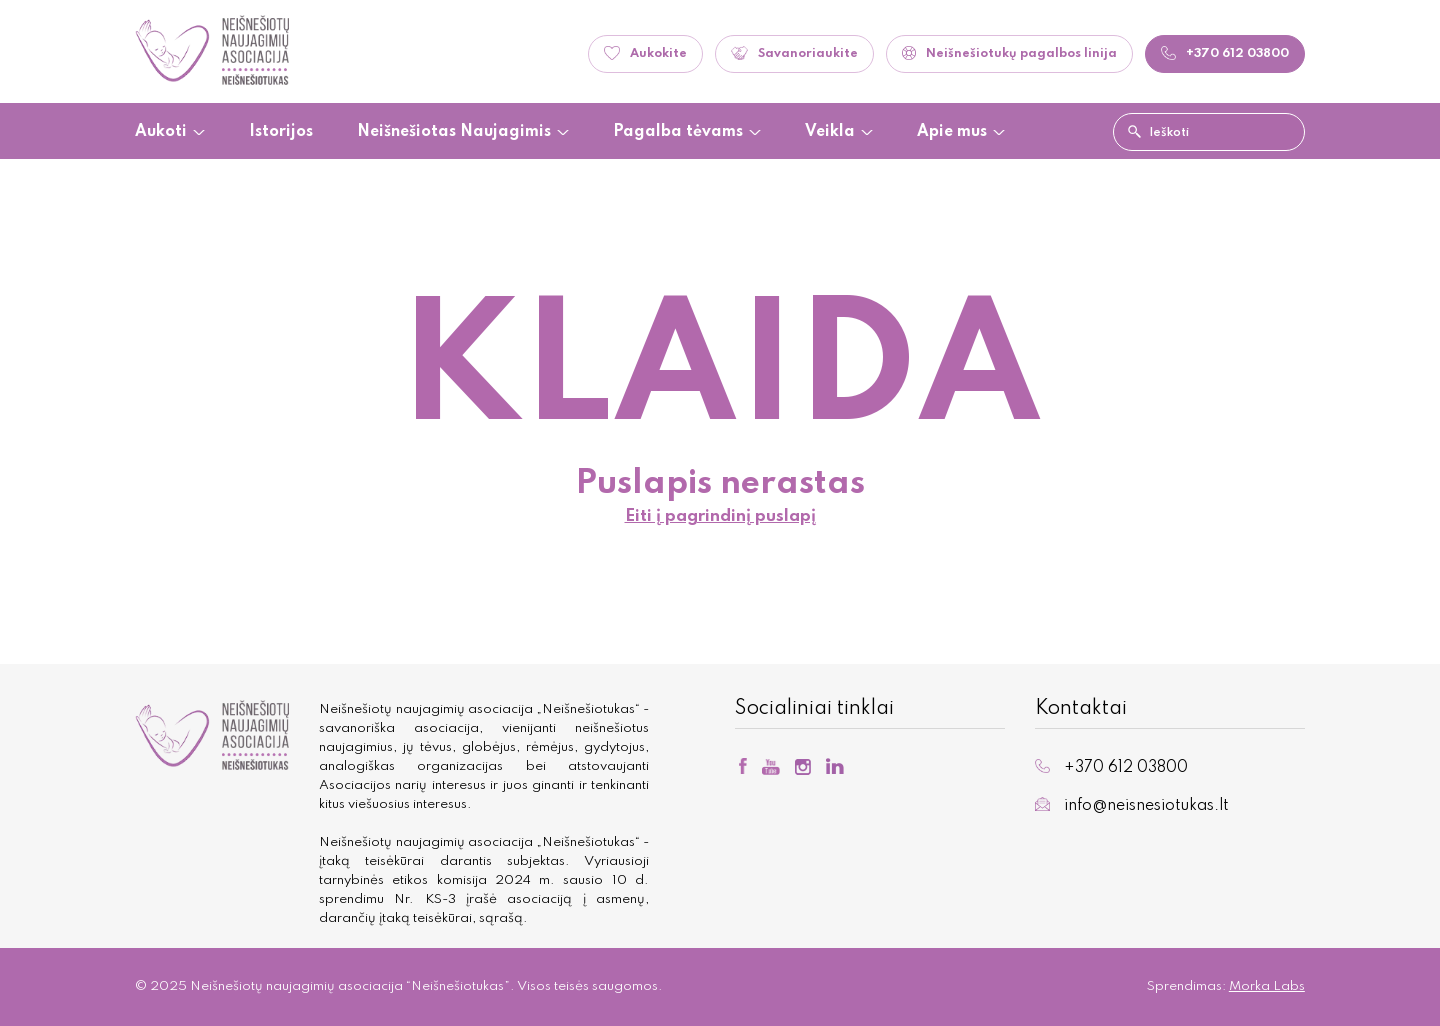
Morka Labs (1267, 986)
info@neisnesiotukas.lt (1132, 805)
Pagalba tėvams (678, 132)
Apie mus (952, 132)
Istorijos (281, 132)
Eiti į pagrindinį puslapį (720, 516)
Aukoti (161, 132)
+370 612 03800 (1111, 767)
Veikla (830, 132)
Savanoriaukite (794, 53)
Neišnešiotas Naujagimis (454, 132)
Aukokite (645, 53)
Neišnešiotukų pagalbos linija (1009, 53)
